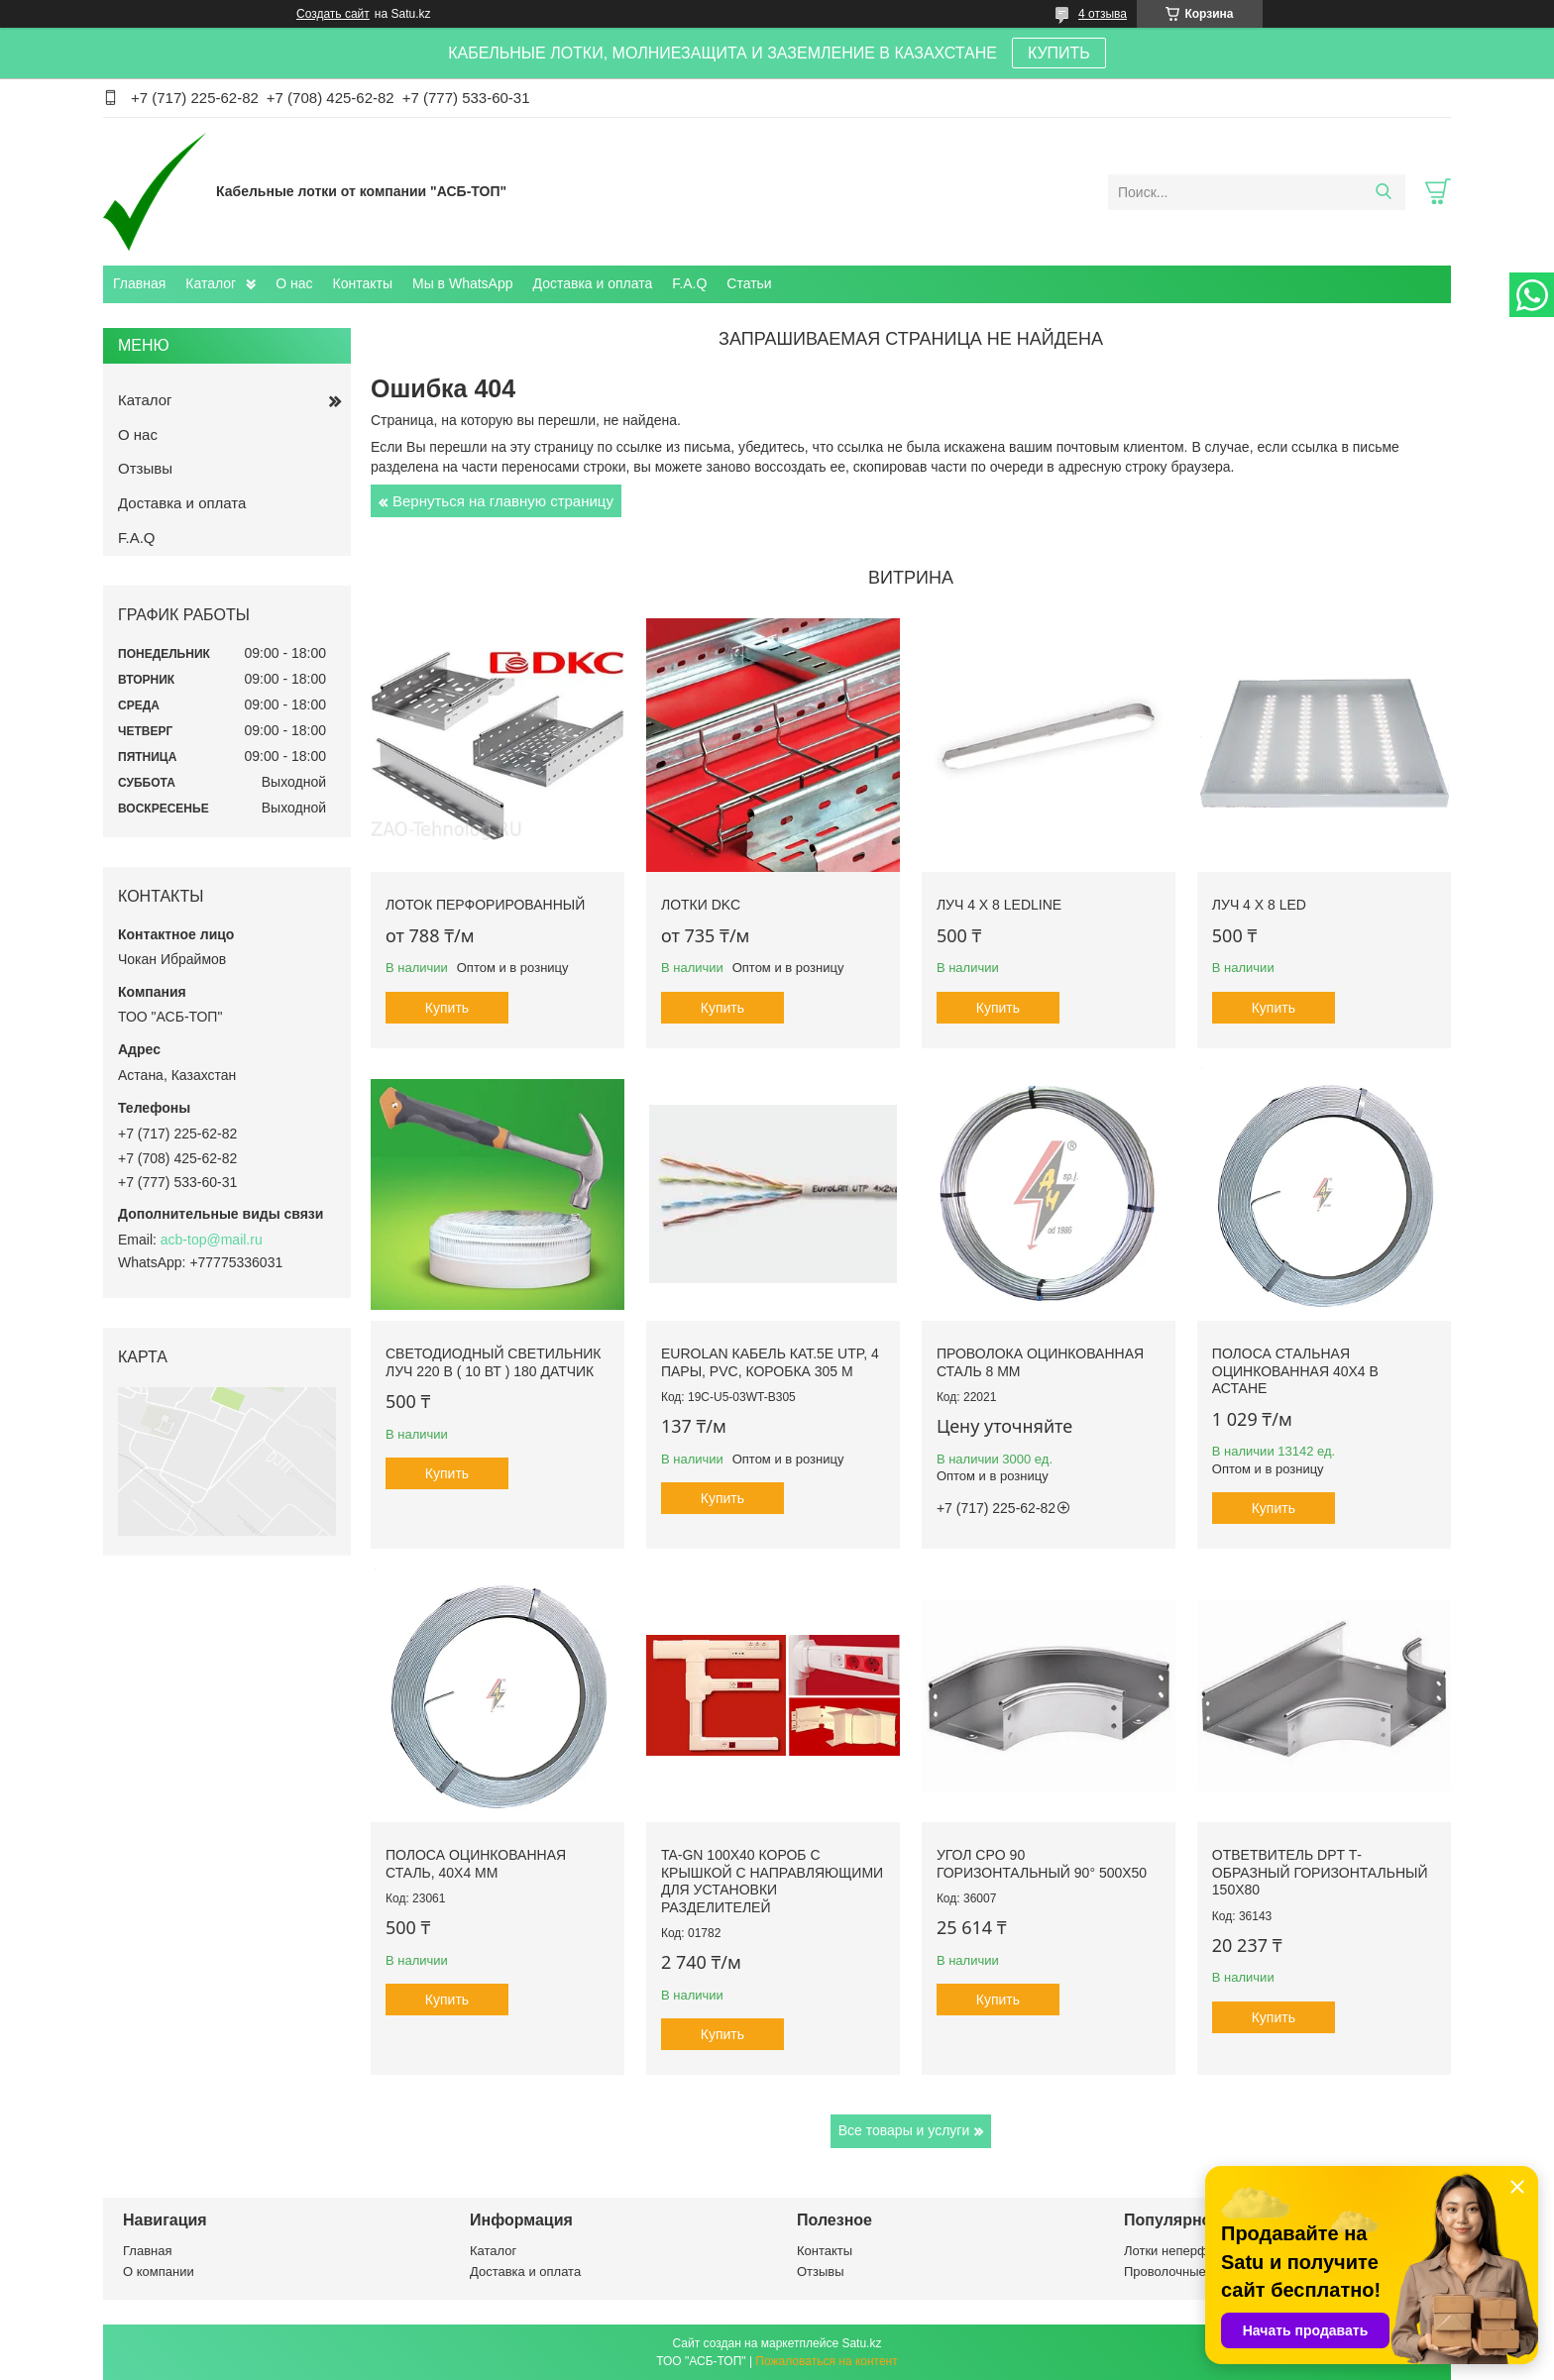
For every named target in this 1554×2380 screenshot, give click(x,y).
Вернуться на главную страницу (502, 500)
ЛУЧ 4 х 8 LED (1259, 905)
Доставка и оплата (593, 283)
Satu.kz (861, 2343)
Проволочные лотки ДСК (1198, 2271)
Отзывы (145, 468)
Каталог (210, 283)
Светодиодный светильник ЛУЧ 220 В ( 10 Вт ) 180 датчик (493, 1362)
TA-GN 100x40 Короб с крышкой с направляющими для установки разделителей (772, 1881)
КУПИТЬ (1059, 53)
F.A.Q (689, 283)
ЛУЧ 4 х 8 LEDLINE (999, 905)
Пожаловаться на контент (826, 2361)
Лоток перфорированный (485, 905)
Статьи (748, 283)
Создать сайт (333, 14)
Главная (139, 283)
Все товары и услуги (904, 2130)
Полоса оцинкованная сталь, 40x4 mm (476, 1864)
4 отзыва (1102, 14)
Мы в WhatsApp (462, 283)
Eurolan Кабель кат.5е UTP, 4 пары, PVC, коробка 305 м (770, 1362)
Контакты (362, 283)
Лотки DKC (700, 905)
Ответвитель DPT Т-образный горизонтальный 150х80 (1320, 1872)
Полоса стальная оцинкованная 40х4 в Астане (1295, 1371)
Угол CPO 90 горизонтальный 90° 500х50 (1042, 1864)
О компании (158, 2271)
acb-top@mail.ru (212, 1239)
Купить (447, 1008)
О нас (294, 283)
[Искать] (1383, 192)
